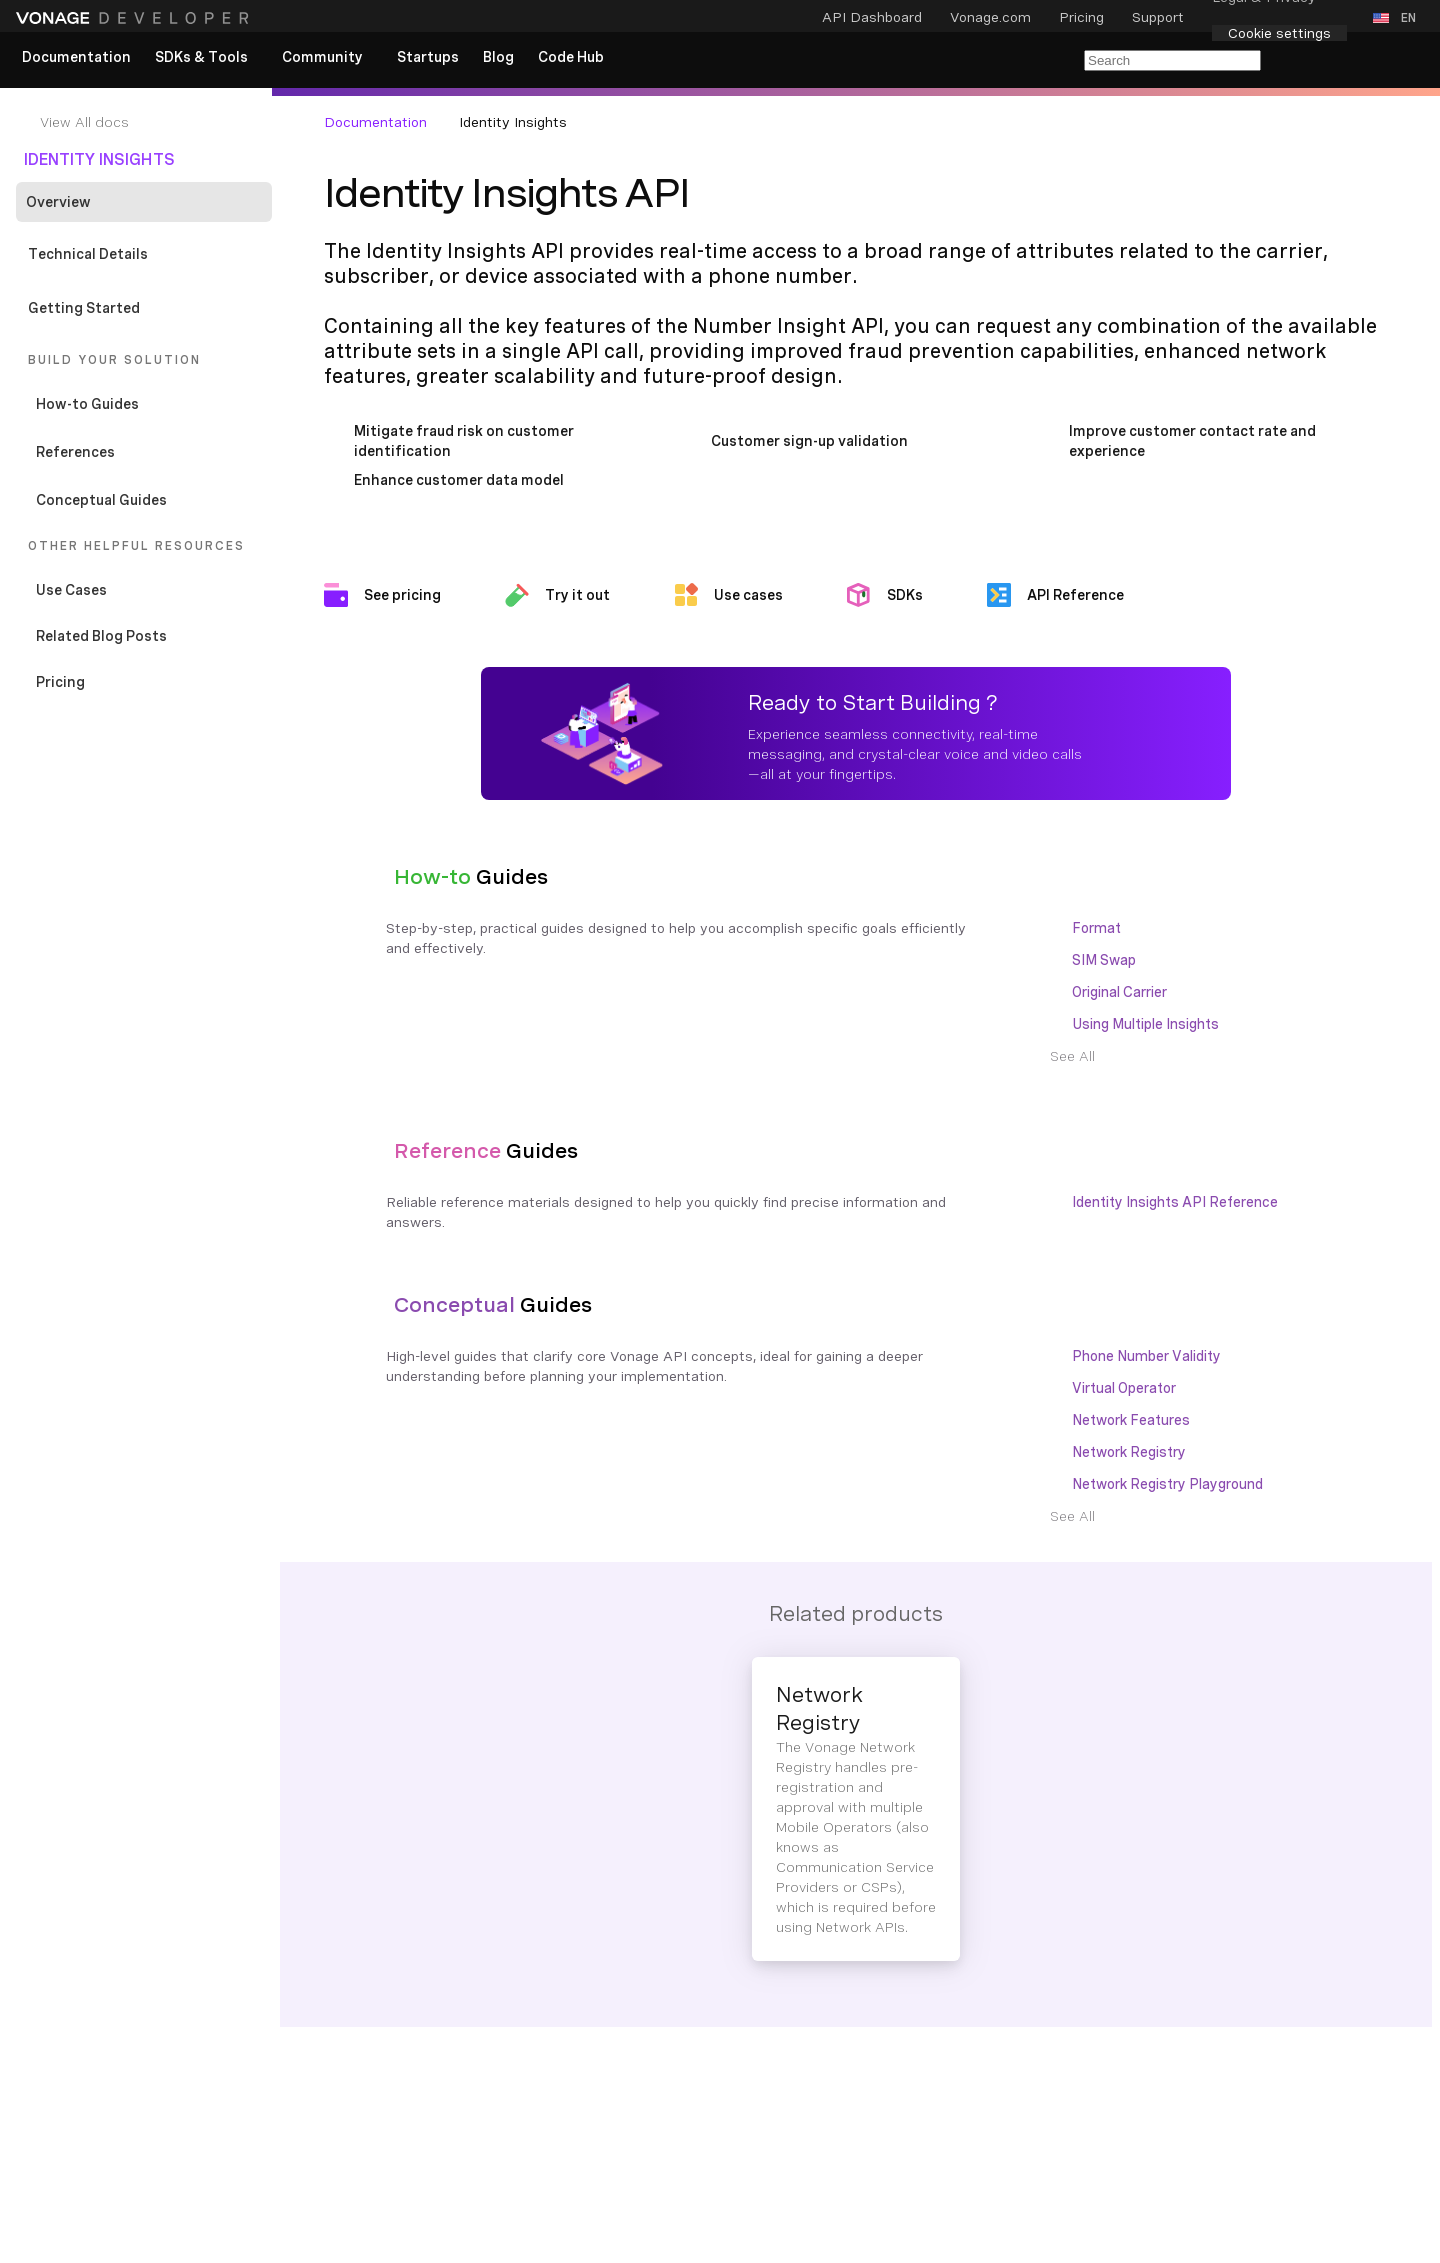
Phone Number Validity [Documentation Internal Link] (1146, 1356)
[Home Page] (135, 18)
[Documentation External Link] (148, 682)
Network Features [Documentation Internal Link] (1131, 1420)
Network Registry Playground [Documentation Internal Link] (1167, 1484)
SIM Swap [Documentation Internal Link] (1104, 960)
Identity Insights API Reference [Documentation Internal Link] (1175, 1202)
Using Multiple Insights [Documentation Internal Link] (1145, 1024)
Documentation (375, 122)
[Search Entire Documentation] (1172, 60)
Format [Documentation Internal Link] (1096, 928)
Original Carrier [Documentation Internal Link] (1119, 992)
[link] (76, 58)
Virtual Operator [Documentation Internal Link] (1124, 1388)
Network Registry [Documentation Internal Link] (1129, 1452)
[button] (1398, 18)
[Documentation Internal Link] (152, 122)
